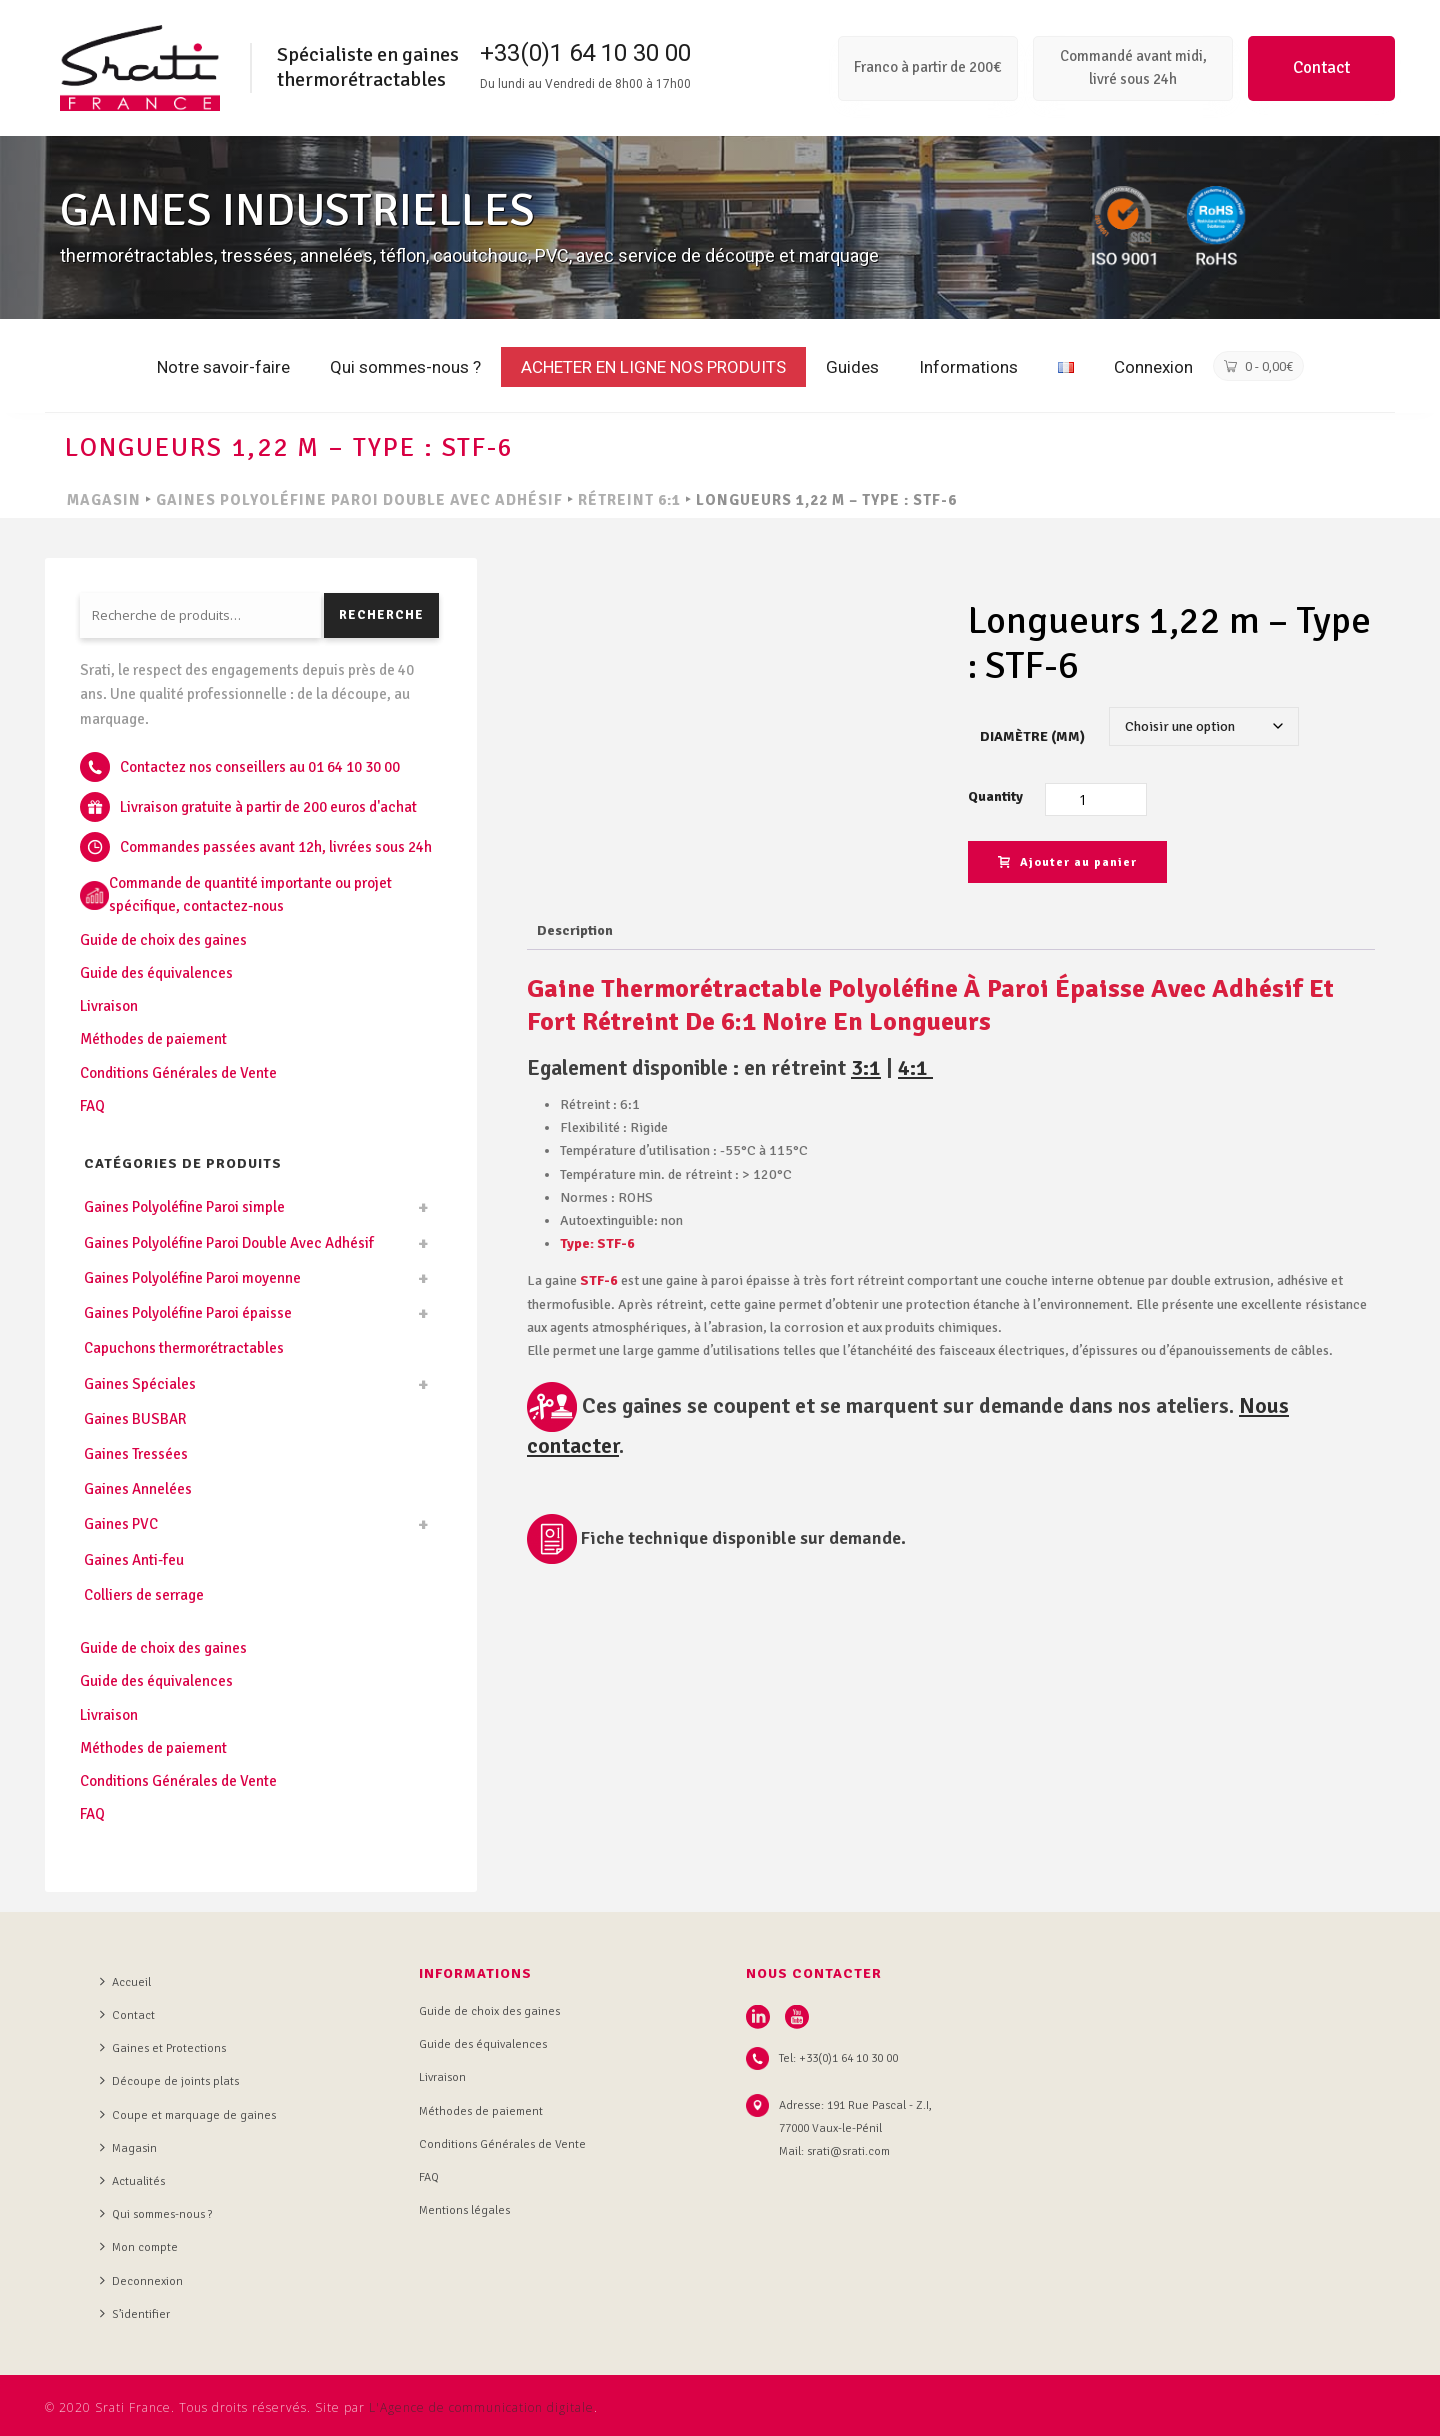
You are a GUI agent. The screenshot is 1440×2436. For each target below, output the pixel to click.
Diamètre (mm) (1032, 736)
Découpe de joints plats (169, 2081)
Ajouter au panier (1067, 862)
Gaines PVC (121, 1524)
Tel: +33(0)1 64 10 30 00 (838, 2058)
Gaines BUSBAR (135, 1419)
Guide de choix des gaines (163, 940)
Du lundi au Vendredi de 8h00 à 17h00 (585, 84)
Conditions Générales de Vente (178, 1073)
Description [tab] (575, 930)
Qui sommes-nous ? (405, 367)
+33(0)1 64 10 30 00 (585, 53)
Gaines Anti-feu (134, 1560)
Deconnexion (141, 2281)
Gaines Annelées (138, 1489)
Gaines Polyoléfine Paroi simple (184, 1207)
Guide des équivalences (156, 973)
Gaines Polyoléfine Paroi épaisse (188, 1313)
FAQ (92, 1106)
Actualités (132, 2181)
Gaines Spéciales (140, 1384)
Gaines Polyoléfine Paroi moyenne (192, 1278)
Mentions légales (464, 2210)
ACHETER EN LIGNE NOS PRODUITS (653, 367)
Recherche (381, 615)
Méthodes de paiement (153, 1039)
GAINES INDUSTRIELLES (297, 210)
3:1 (866, 1067)
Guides (852, 367)
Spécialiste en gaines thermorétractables (368, 67)
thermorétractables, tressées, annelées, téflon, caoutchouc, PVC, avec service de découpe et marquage (469, 255)
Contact (1321, 67)
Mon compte (139, 2247)
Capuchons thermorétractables (184, 1348)
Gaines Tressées (136, 1454)
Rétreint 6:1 (629, 500)
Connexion (1153, 367)
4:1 (915, 1067)
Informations (968, 367)
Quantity (995, 796)
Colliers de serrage (144, 1595)
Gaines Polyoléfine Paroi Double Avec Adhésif (359, 500)
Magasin (128, 2148)
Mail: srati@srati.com (834, 2151)
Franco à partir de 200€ (928, 67)
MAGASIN (104, 500)
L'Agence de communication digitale (481, 2407)
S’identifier (135, 2314)
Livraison (109, 1006)
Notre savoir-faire (223, 367)
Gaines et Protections (163, 2048)
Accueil (125, 1982)
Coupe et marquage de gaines (188, 2115)
